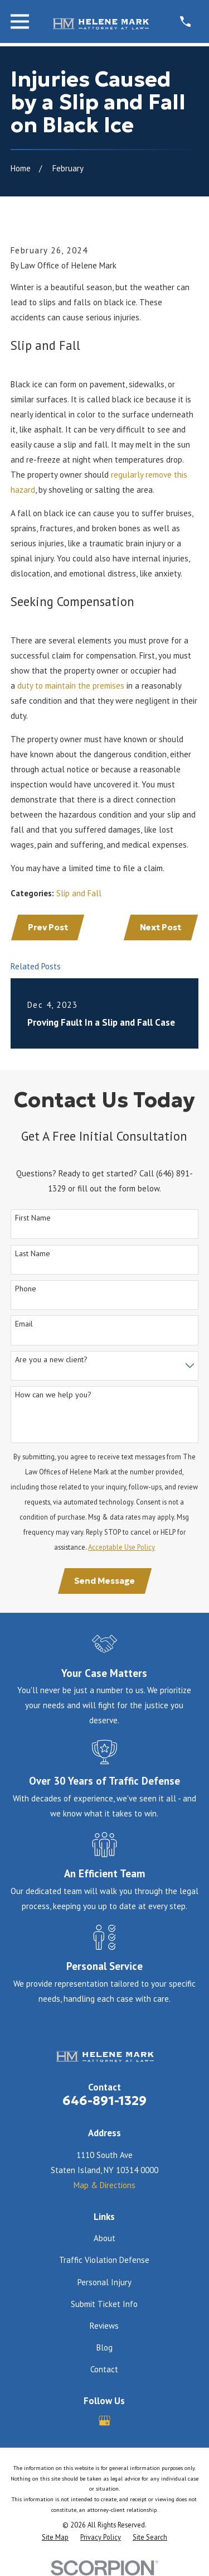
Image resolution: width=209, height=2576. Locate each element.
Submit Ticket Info (104, 2304)
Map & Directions (104, 2185)
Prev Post (48, 927)
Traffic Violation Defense (104, 2260)
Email (24, 1324)
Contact (104, 2369)
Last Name (32, 1253)
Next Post (160, 927)
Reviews (104, 2325)
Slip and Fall (78, 893)
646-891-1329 (104, 2100)
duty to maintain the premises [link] (70, 685)
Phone (25, 1289)
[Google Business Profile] (104, 2420)
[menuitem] (55, 2537)
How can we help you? (53, 1395)
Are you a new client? (51, 1359)
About (104, 2238)
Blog (104, 2347)
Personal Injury (104, 2282)
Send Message (104, 1580)
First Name (33, 1218)
